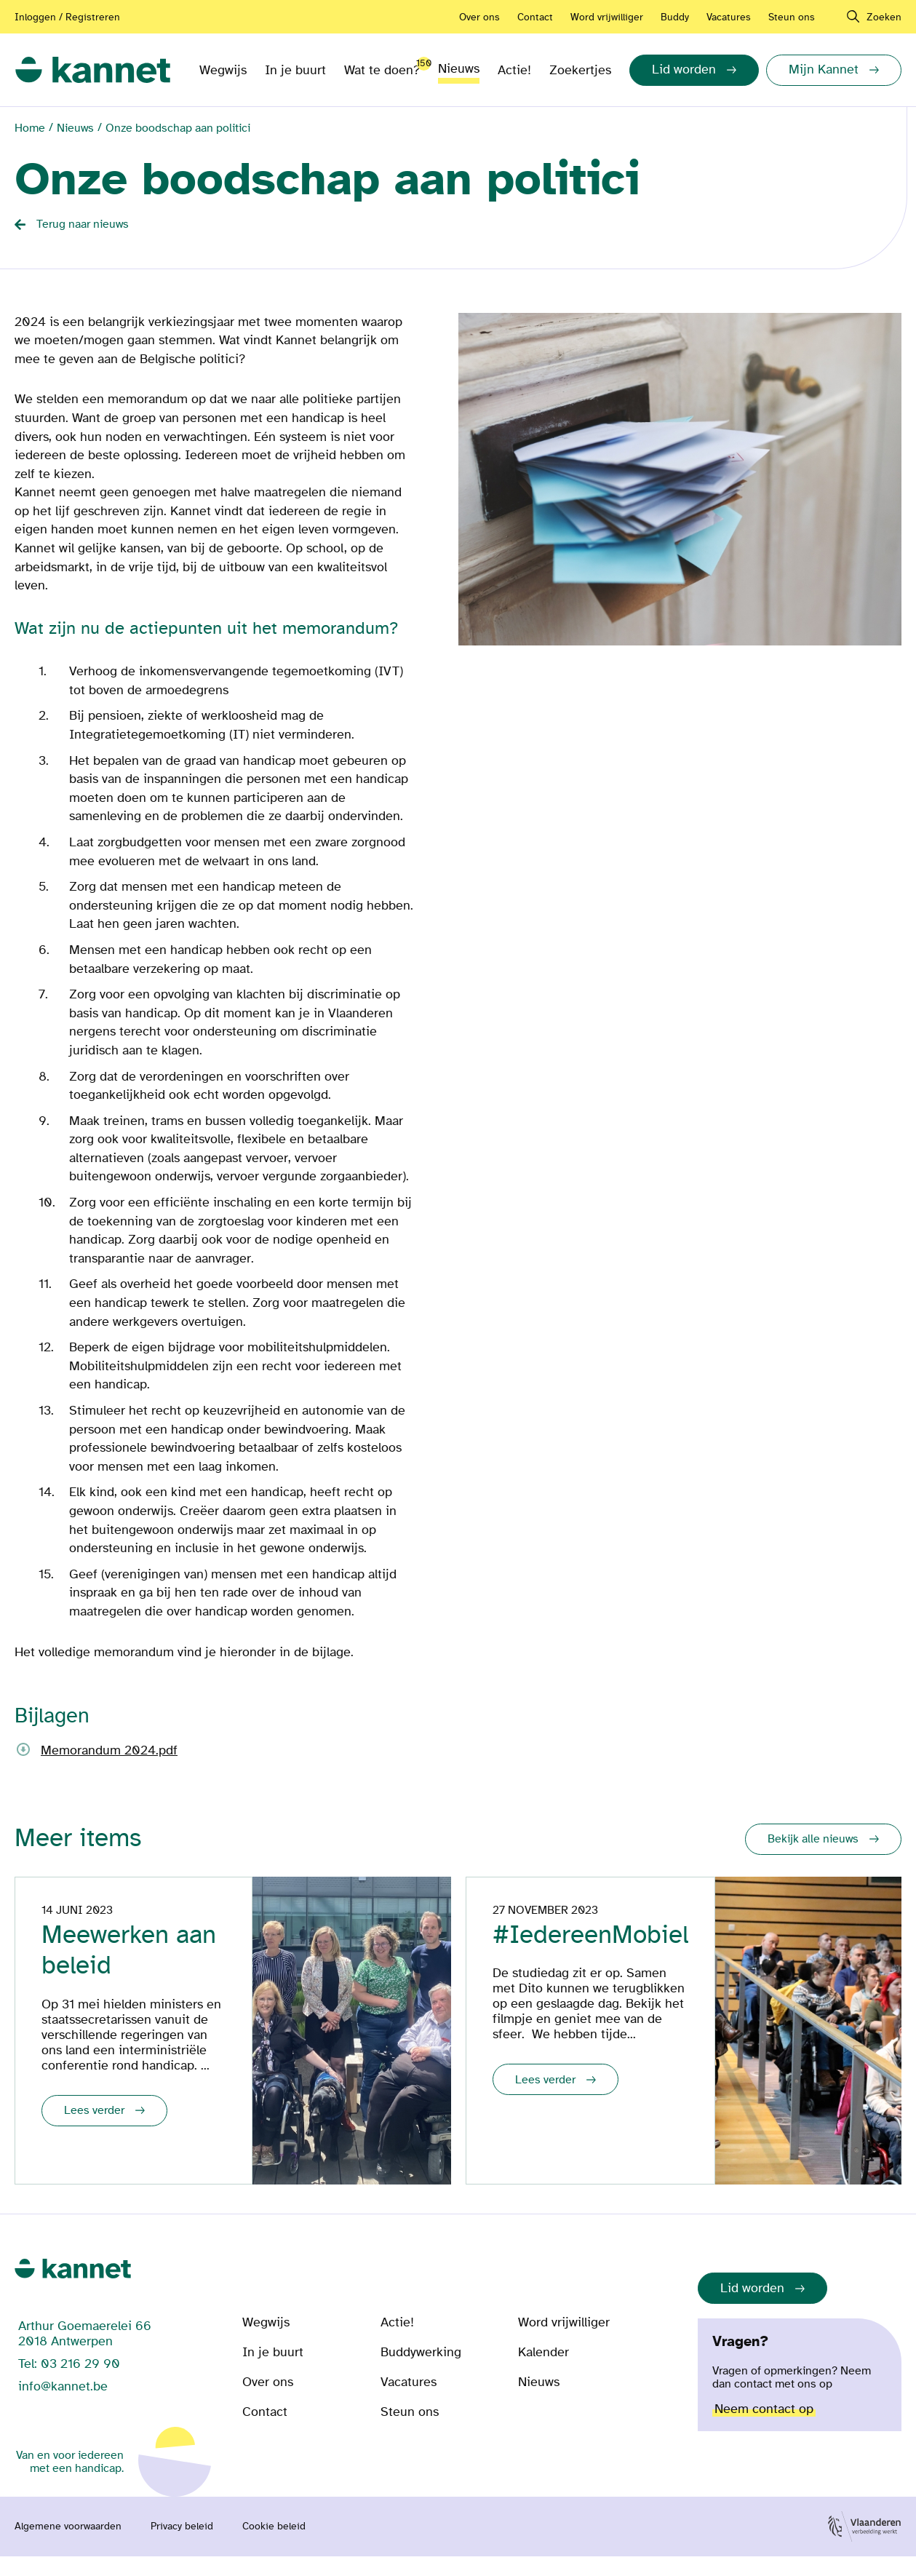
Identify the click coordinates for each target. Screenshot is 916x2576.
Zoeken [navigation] (884, 17)
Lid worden (752, 2307)
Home (30, 128)
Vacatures (728, 17)
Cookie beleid (274, 2546)
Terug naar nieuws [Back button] (82, 224)
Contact (535, 17)
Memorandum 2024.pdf (109, 1750)
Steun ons (791, 17)
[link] (93, 70)
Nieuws (458, 68)
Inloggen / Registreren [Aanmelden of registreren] (67, 17)
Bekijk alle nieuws (813, 1838)
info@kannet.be (63, 2406)
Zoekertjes (580, 70)
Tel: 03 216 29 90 (69, 2383)
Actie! (514, 70)
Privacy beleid (182, 2546)
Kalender (543, 2372)
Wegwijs (223, 70)
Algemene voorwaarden (68, 2546)
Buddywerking (421, 2372)
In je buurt (295, 70)
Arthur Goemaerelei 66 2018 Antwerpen (84, 2353)
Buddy (675, 17)
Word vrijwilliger (606, 17)
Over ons (479, 17)
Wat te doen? (382, 67)
